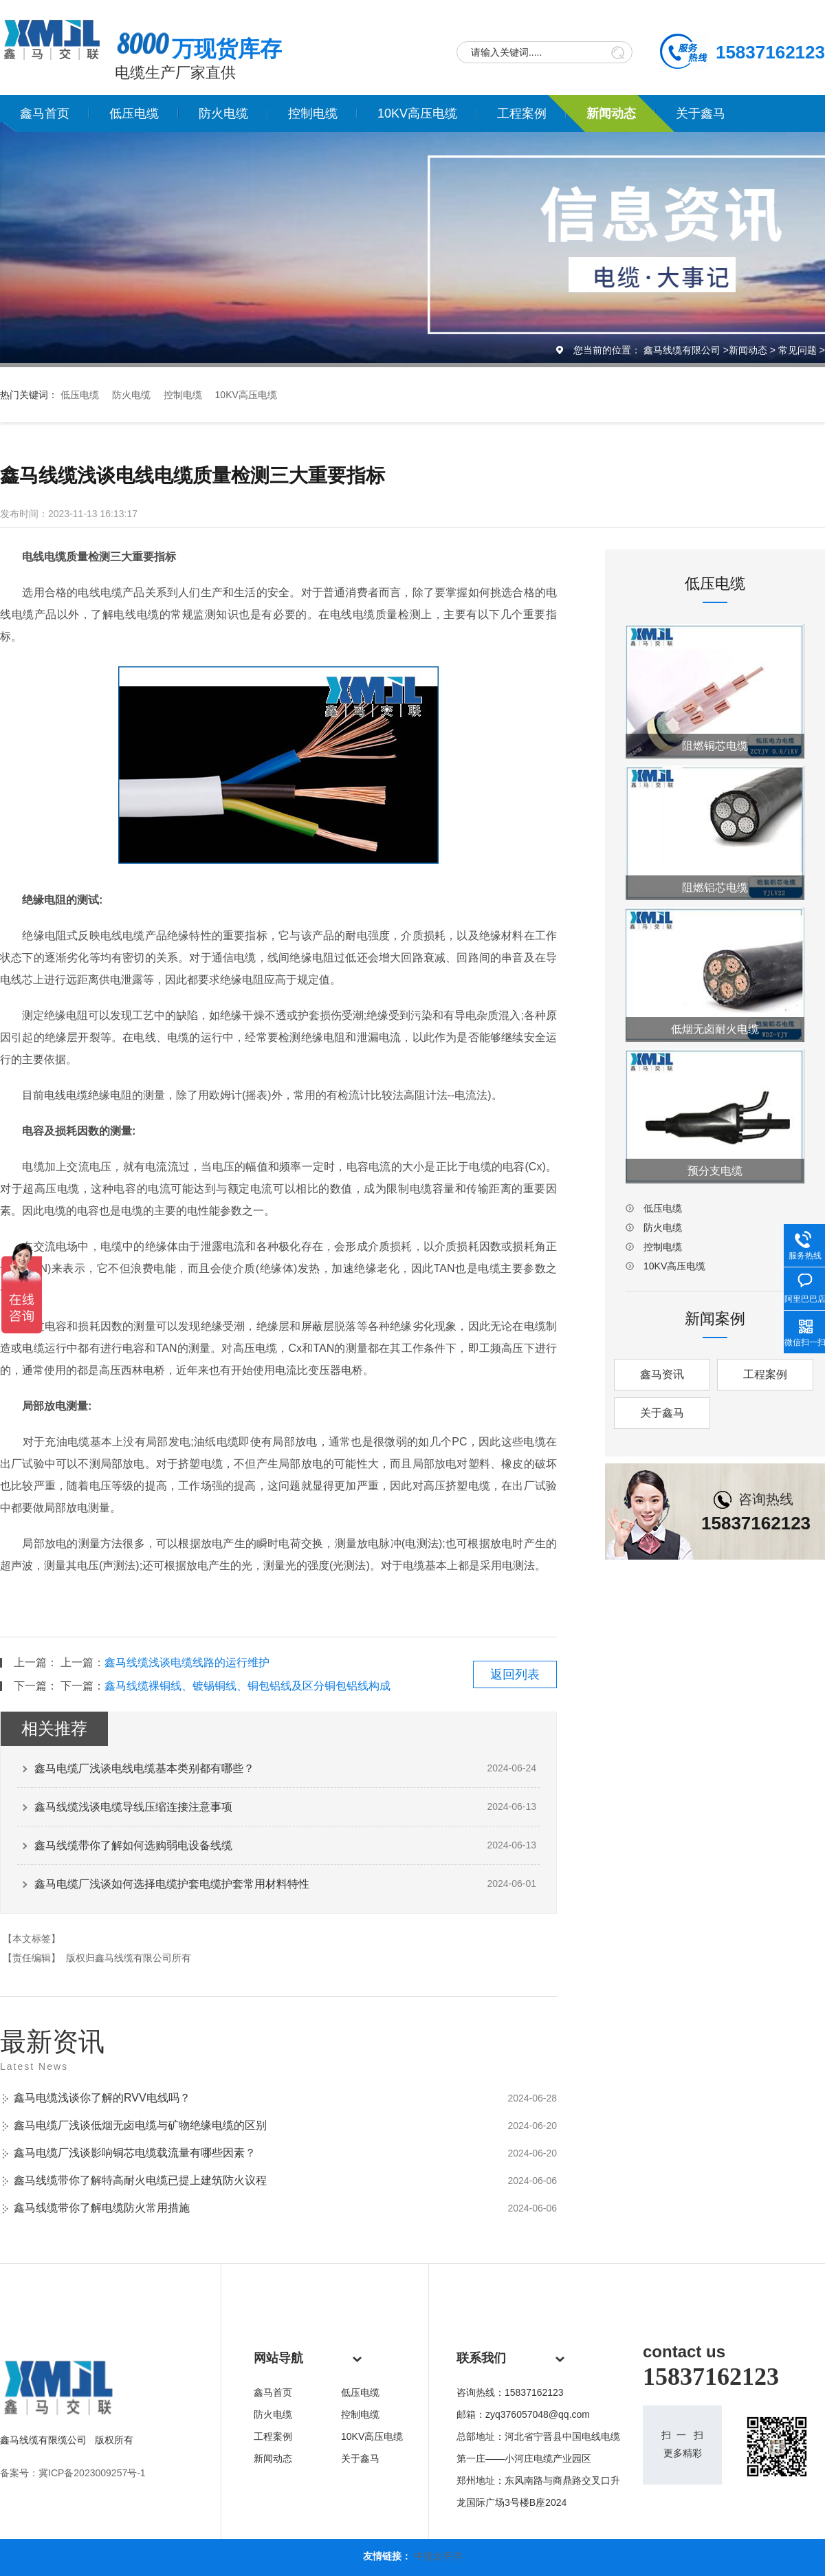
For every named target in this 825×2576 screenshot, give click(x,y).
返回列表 (515, 1674)
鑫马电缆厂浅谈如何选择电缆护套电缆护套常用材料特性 (171, 1884)
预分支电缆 (715, 1171)
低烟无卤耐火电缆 (715, 1029)
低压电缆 (134, 113)
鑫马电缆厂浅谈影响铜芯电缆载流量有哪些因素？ (135, 2153)
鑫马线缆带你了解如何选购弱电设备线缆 (133, 1845)
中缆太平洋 (438, 2556)
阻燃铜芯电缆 (715, 746)
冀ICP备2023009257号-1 (92, 2472)
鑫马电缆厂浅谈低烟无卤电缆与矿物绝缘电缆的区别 (140, 2125)
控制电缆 (313, 113)
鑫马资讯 (662, 1374)
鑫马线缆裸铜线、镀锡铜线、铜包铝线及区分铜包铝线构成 (247, 1686)
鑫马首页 (44, 113)
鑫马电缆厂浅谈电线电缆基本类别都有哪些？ (144, 1768)
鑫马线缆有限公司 (682, 350)
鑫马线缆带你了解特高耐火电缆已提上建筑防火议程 (140, 2180)
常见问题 (797, 350)
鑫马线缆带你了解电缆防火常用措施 (102, 2208)
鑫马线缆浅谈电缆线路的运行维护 (187, 1662)
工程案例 (522, 113)
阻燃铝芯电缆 (715, 887)
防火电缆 (223, 113)
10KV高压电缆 (417, 113)
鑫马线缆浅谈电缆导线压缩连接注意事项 (133, 1807)
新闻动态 (611, 113)
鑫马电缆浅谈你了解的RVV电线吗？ (102, 2098)
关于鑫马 (700, 113)
